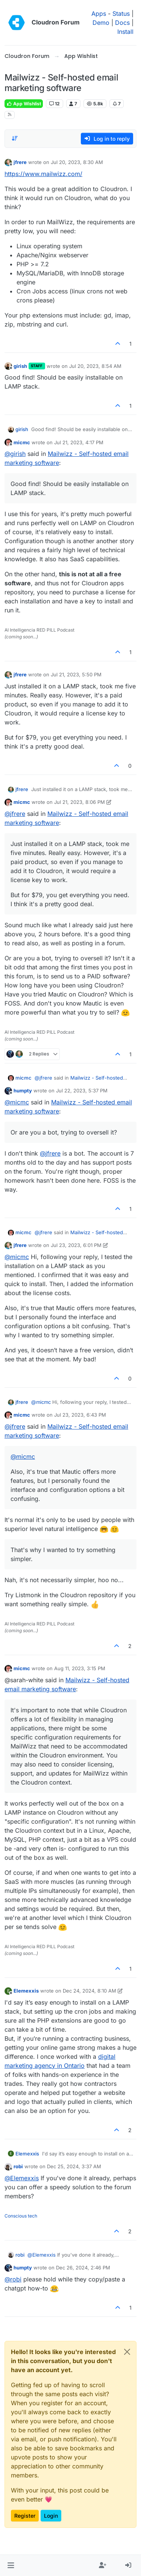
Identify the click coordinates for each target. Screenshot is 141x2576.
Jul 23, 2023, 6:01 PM (76, 1245)
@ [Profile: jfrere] (15, 813)
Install (125, 31)
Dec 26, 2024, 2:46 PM (83, 2268)
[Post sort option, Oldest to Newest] (14, 138)
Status (121, 13)
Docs (122, 22)
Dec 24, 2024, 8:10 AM (89, 1991)
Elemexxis (26, 1991)
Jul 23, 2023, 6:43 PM (80, 1415)
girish (20, 366)
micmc (22, 442)
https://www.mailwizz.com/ (43, 174)
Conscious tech (21, 2216)
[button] (10, 2565)
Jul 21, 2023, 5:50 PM (76, 674)
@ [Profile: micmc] (17, 1102)
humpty (23, 1091)
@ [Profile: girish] (15, 453)
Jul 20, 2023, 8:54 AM (95, 366)
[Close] (127, 2351)
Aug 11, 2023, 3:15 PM (79, 1668)
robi (18, 2166)
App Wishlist (23, 103)
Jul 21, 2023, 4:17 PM (78, 442)
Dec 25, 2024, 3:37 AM (74, 2166)
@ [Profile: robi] (13, 2279)
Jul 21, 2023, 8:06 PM (79, 802)
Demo (100, 22)
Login (51, 2515)
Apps (98, 13)
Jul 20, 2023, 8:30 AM (77, 162)
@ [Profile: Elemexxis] (22, 2178)
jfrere (20, 162)
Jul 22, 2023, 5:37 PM (82, 1091)
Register (24, 2515)
